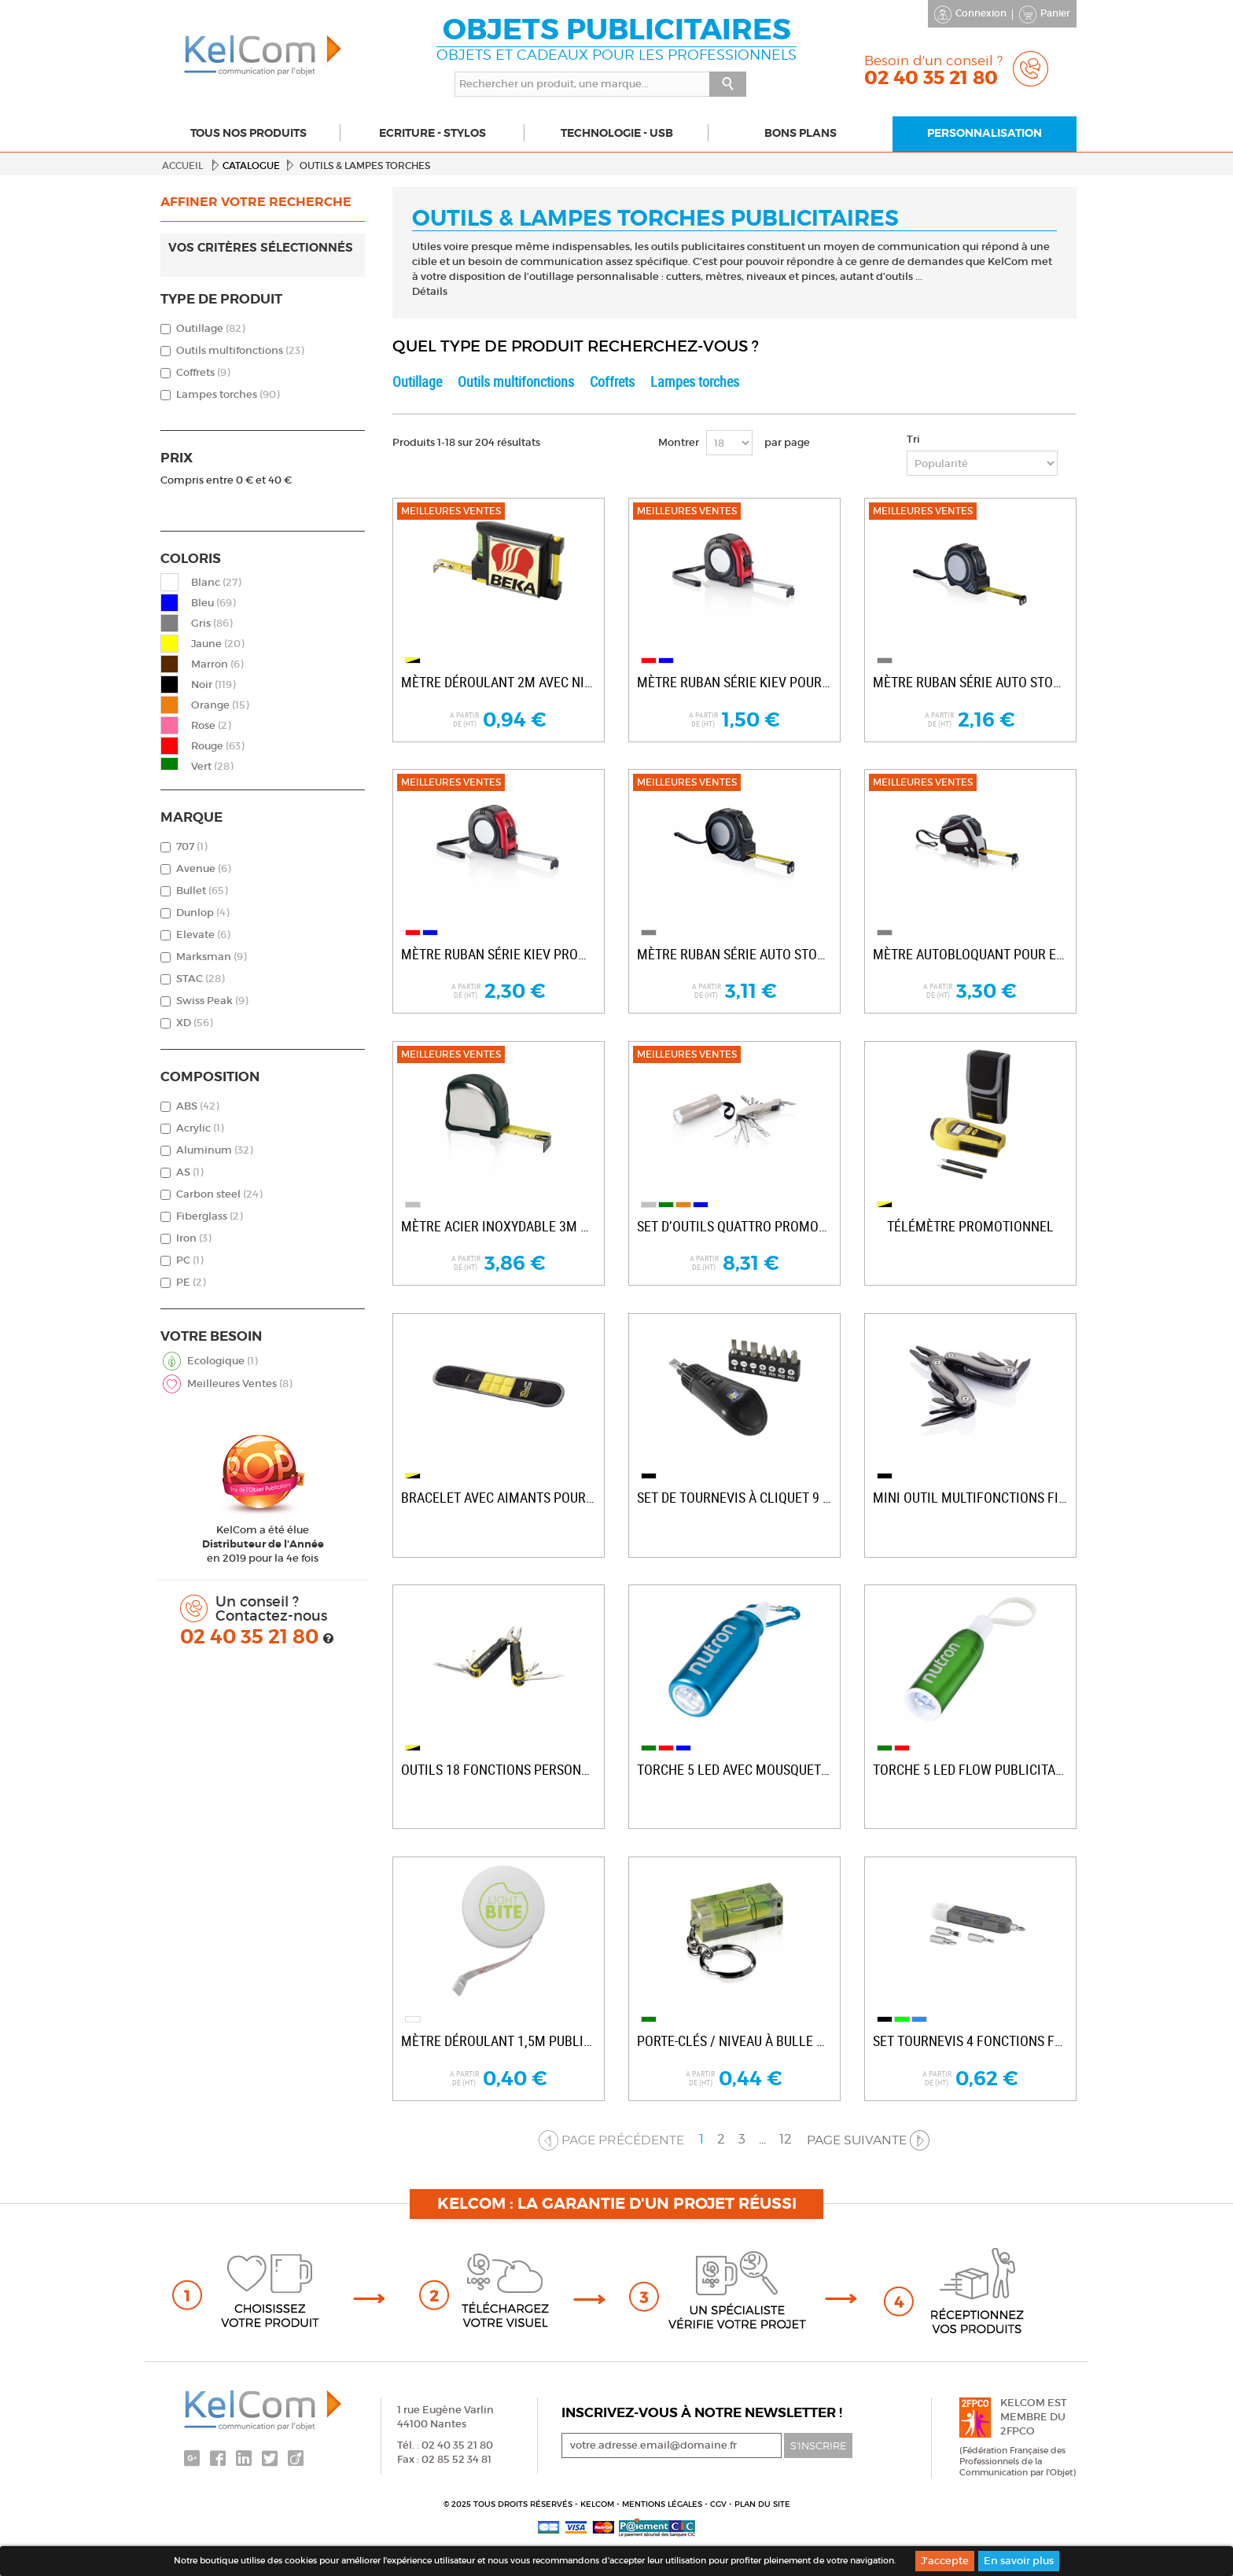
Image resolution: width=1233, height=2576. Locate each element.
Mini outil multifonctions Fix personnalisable (970, 1498)
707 (191, 846)
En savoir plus (1019, 2560)
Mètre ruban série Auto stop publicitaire (734, 954)
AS (189, 1172)
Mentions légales (663, 2504)
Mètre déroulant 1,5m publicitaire (498, 2041)
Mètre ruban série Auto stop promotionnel (970, 682)
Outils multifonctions (240, 350)
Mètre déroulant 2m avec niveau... (498, 682)
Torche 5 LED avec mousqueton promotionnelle (734, 1770)
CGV (719, 2504)
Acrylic (199, 1128)
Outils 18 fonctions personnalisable (498, 1770)
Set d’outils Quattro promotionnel (734, 1226)
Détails (429, 291)
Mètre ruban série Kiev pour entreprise (734, 682)
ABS (197, 1106)
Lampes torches (227, 394)
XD (194, 1022)
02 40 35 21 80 (251, 1637)
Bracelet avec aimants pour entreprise (498, 1498)
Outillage (210, 328)
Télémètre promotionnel (970, 1226)
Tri (913, 439)
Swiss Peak (212, 1000)
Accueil (182, 165)
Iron (193, 1238)
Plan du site (762, 2504)
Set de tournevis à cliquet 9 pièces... (734, 1498)
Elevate (203, 934)
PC (189, 1260)
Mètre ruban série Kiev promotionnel (498, 954)
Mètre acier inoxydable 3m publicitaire (498, 1226)
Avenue (203, 868)
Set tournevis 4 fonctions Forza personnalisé (970, 2041)
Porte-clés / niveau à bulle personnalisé (734, 2041)
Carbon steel (219, 1194)
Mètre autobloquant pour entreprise (970, 954)
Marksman (211, 956)
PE (190, 1282)
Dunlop (202, 912)
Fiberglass (209, 1216)
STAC (200, 978)
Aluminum (214, 1150)
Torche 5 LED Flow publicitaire (970, 1770)
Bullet (201, 890)
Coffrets (203, 372)
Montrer (678, 442)
